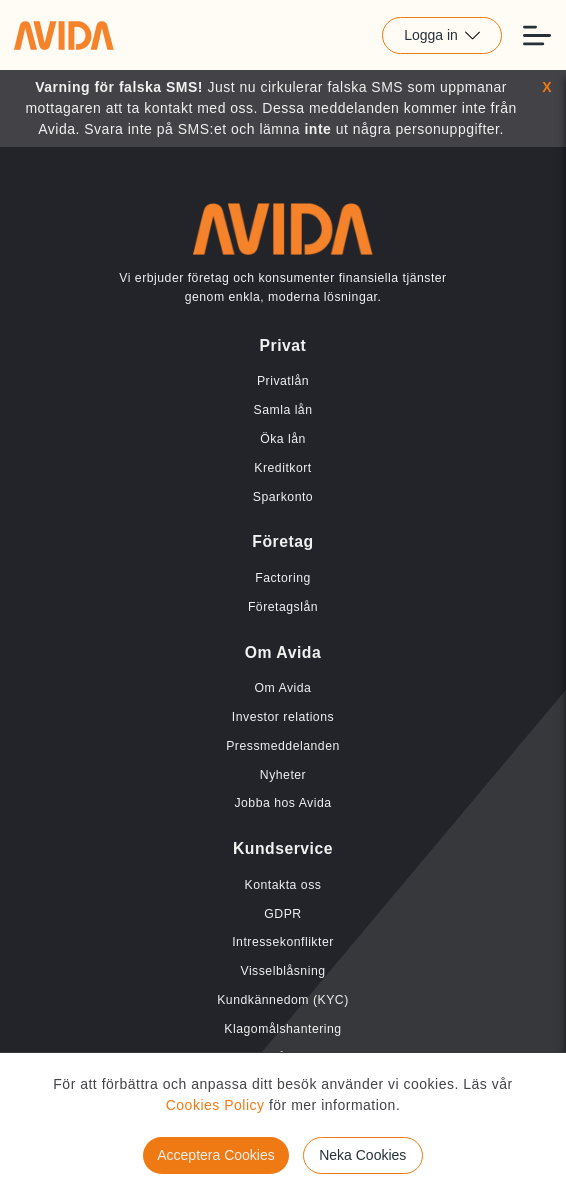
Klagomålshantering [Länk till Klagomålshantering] (282, 1029)
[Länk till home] (64, 35)
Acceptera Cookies (216, 1155)
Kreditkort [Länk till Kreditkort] (282, 468)
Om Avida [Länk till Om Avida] (283, 688)
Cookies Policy (215, 1105)
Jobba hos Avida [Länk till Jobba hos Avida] (282, 803)
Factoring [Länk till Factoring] (283, 578)
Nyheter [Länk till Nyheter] (283, 775)
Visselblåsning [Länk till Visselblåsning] (282, 971)
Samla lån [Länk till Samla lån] (283, 410)
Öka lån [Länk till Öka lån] (283, 439)
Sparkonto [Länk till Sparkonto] (283, 497)
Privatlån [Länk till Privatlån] (283, 381)
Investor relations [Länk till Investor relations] (283, 717)
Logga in (442, 35)
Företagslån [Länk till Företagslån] (283, 607)
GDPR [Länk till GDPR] (282, 914)
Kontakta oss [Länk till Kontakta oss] (283, 885)
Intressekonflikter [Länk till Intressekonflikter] (283, 942)
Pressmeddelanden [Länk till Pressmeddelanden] (283, 746)
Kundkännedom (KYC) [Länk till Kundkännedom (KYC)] (283, 1000)
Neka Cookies (362, 1155)
